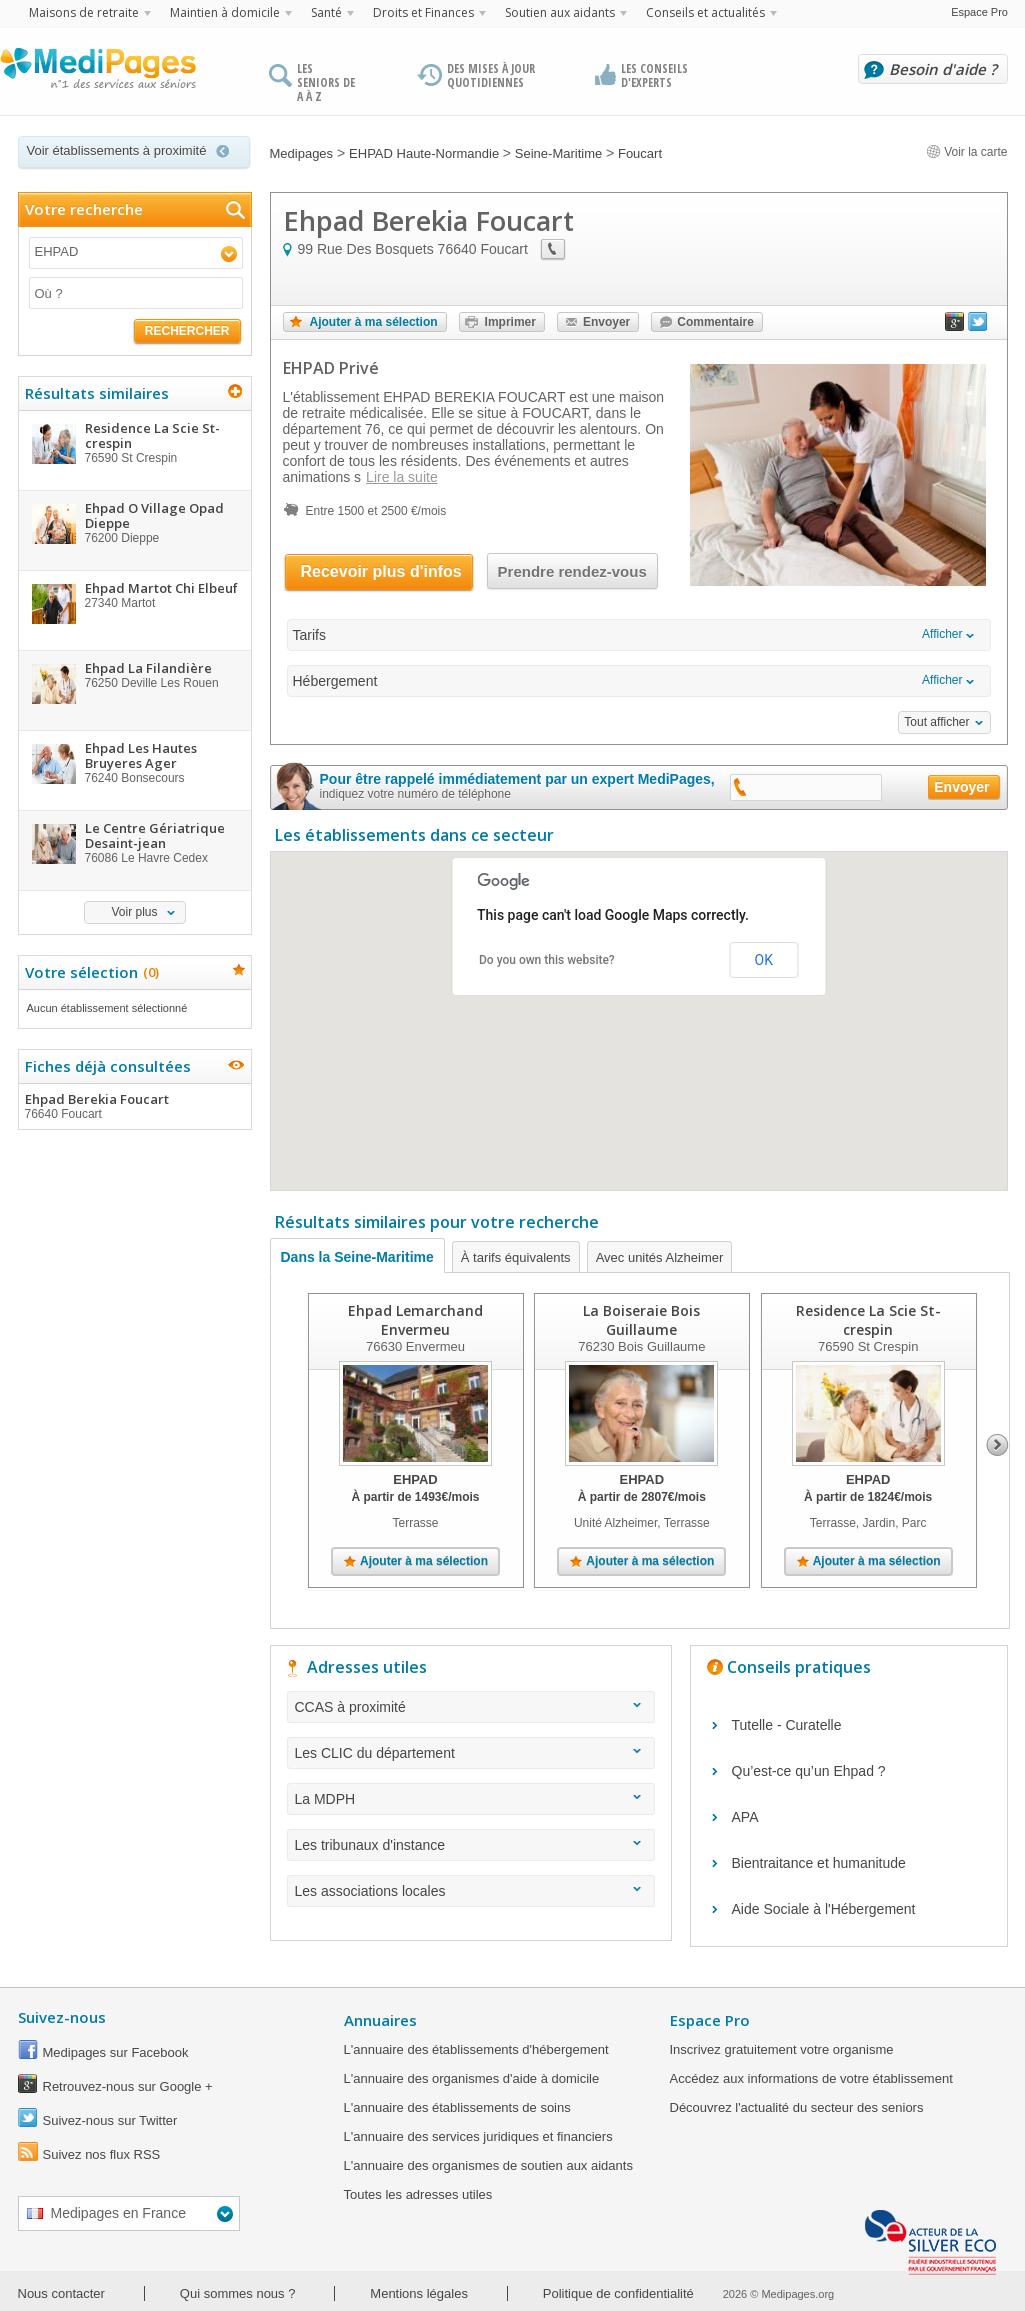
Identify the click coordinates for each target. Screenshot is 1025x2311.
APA (745, 1817)
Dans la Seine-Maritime (357, 1257)
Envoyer (606, 322)
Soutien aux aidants (560, 12)
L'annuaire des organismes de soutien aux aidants (488, 2165)
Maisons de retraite (84, 12)
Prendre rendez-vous (572, 571)
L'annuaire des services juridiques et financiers (478, 2136)
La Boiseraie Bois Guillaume (641, 1320)
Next (997, 1445)
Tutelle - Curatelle (787, 1725)
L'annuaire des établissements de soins (457, 2107)
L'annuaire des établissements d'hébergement (476, 2049)
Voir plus (134, 912)
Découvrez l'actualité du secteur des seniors (797, 2107)
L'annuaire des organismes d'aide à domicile (472, 2078)
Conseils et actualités (705, 12)
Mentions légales (419, 2293)
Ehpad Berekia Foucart (134, 1106)
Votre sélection (89, 972)
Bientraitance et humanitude (819, 1863)
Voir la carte (967, 152)
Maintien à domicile (225, 12)
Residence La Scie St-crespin (867, 1320)
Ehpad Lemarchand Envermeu (415, 1320)
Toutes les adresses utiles (418, 2194)
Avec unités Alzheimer (660, 1257)
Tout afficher (936, 722)
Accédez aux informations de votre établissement (811, 2078)
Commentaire (715, 322)
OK (764, 960)
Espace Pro (979, 12)
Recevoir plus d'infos (381, 571)
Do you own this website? (547, 960)
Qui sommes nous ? (238, 2293)
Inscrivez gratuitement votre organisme (782, 2049)
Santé (326, 12)
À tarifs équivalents (516, 1257)
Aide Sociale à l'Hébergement (824, 1909)
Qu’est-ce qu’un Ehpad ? (809, 1771)
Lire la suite (402, 477)
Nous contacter (61, 2293)
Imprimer (510, 322)
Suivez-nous (62, 2017)
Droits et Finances (423, 12)
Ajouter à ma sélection (374, 322)
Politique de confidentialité (618, 2293)
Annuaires (380, 2020)
